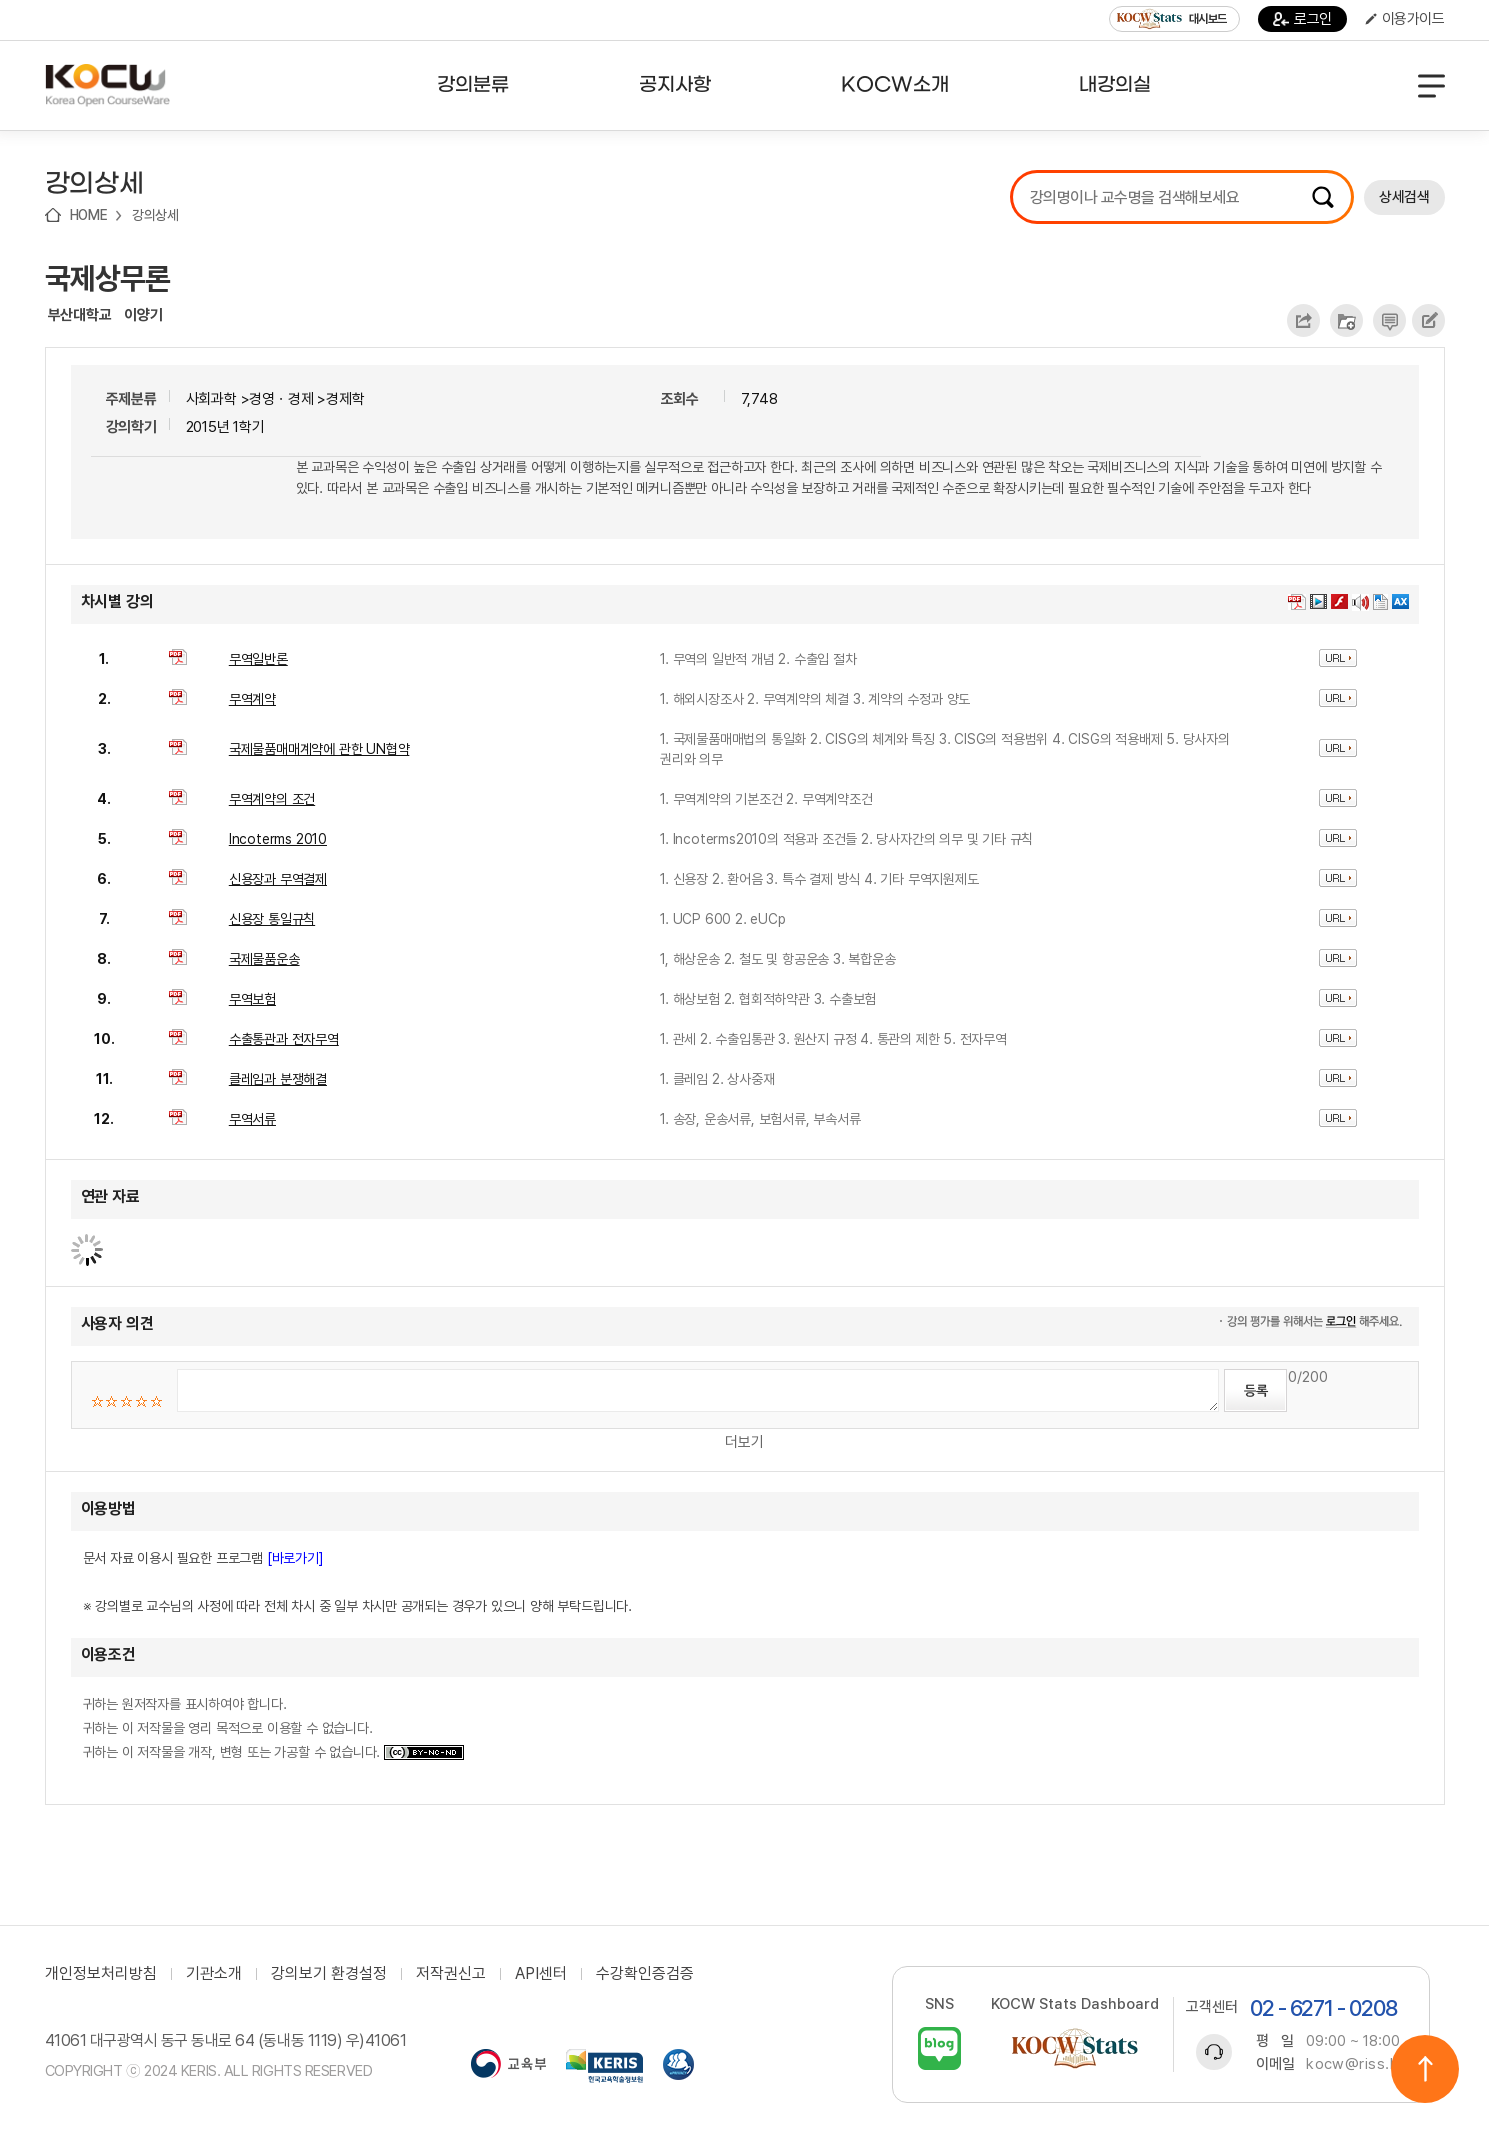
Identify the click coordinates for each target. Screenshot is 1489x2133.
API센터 (541, 1974)
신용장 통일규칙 (272, 919)
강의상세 (155, 215)
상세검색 (1404, 197)
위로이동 (1425, 2069)
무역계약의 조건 (272, 799)
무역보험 (252, 999)
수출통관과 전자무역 (284, 1039)
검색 (1323, 197)
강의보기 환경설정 (329, 1974)
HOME (89, 215)
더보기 (744, 1442)
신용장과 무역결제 (278, 879)
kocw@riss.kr (1354, 2064)
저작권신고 (451, 1974)
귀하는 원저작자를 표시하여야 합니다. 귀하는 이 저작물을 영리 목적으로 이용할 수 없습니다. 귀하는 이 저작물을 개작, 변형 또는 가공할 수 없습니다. (273, 1728)
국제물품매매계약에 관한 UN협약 (319, 749)
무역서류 (252, 1119)
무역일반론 (258, 659)
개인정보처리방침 (101, 1974)
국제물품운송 (264, 959)
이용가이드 (1405, 19)
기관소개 (214, 1974)
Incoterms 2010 (278, 839)
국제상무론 (107, 278)
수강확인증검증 (645, 1974)
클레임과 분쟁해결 (278, 1079)
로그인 (1302, 19)
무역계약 (252, 699)
